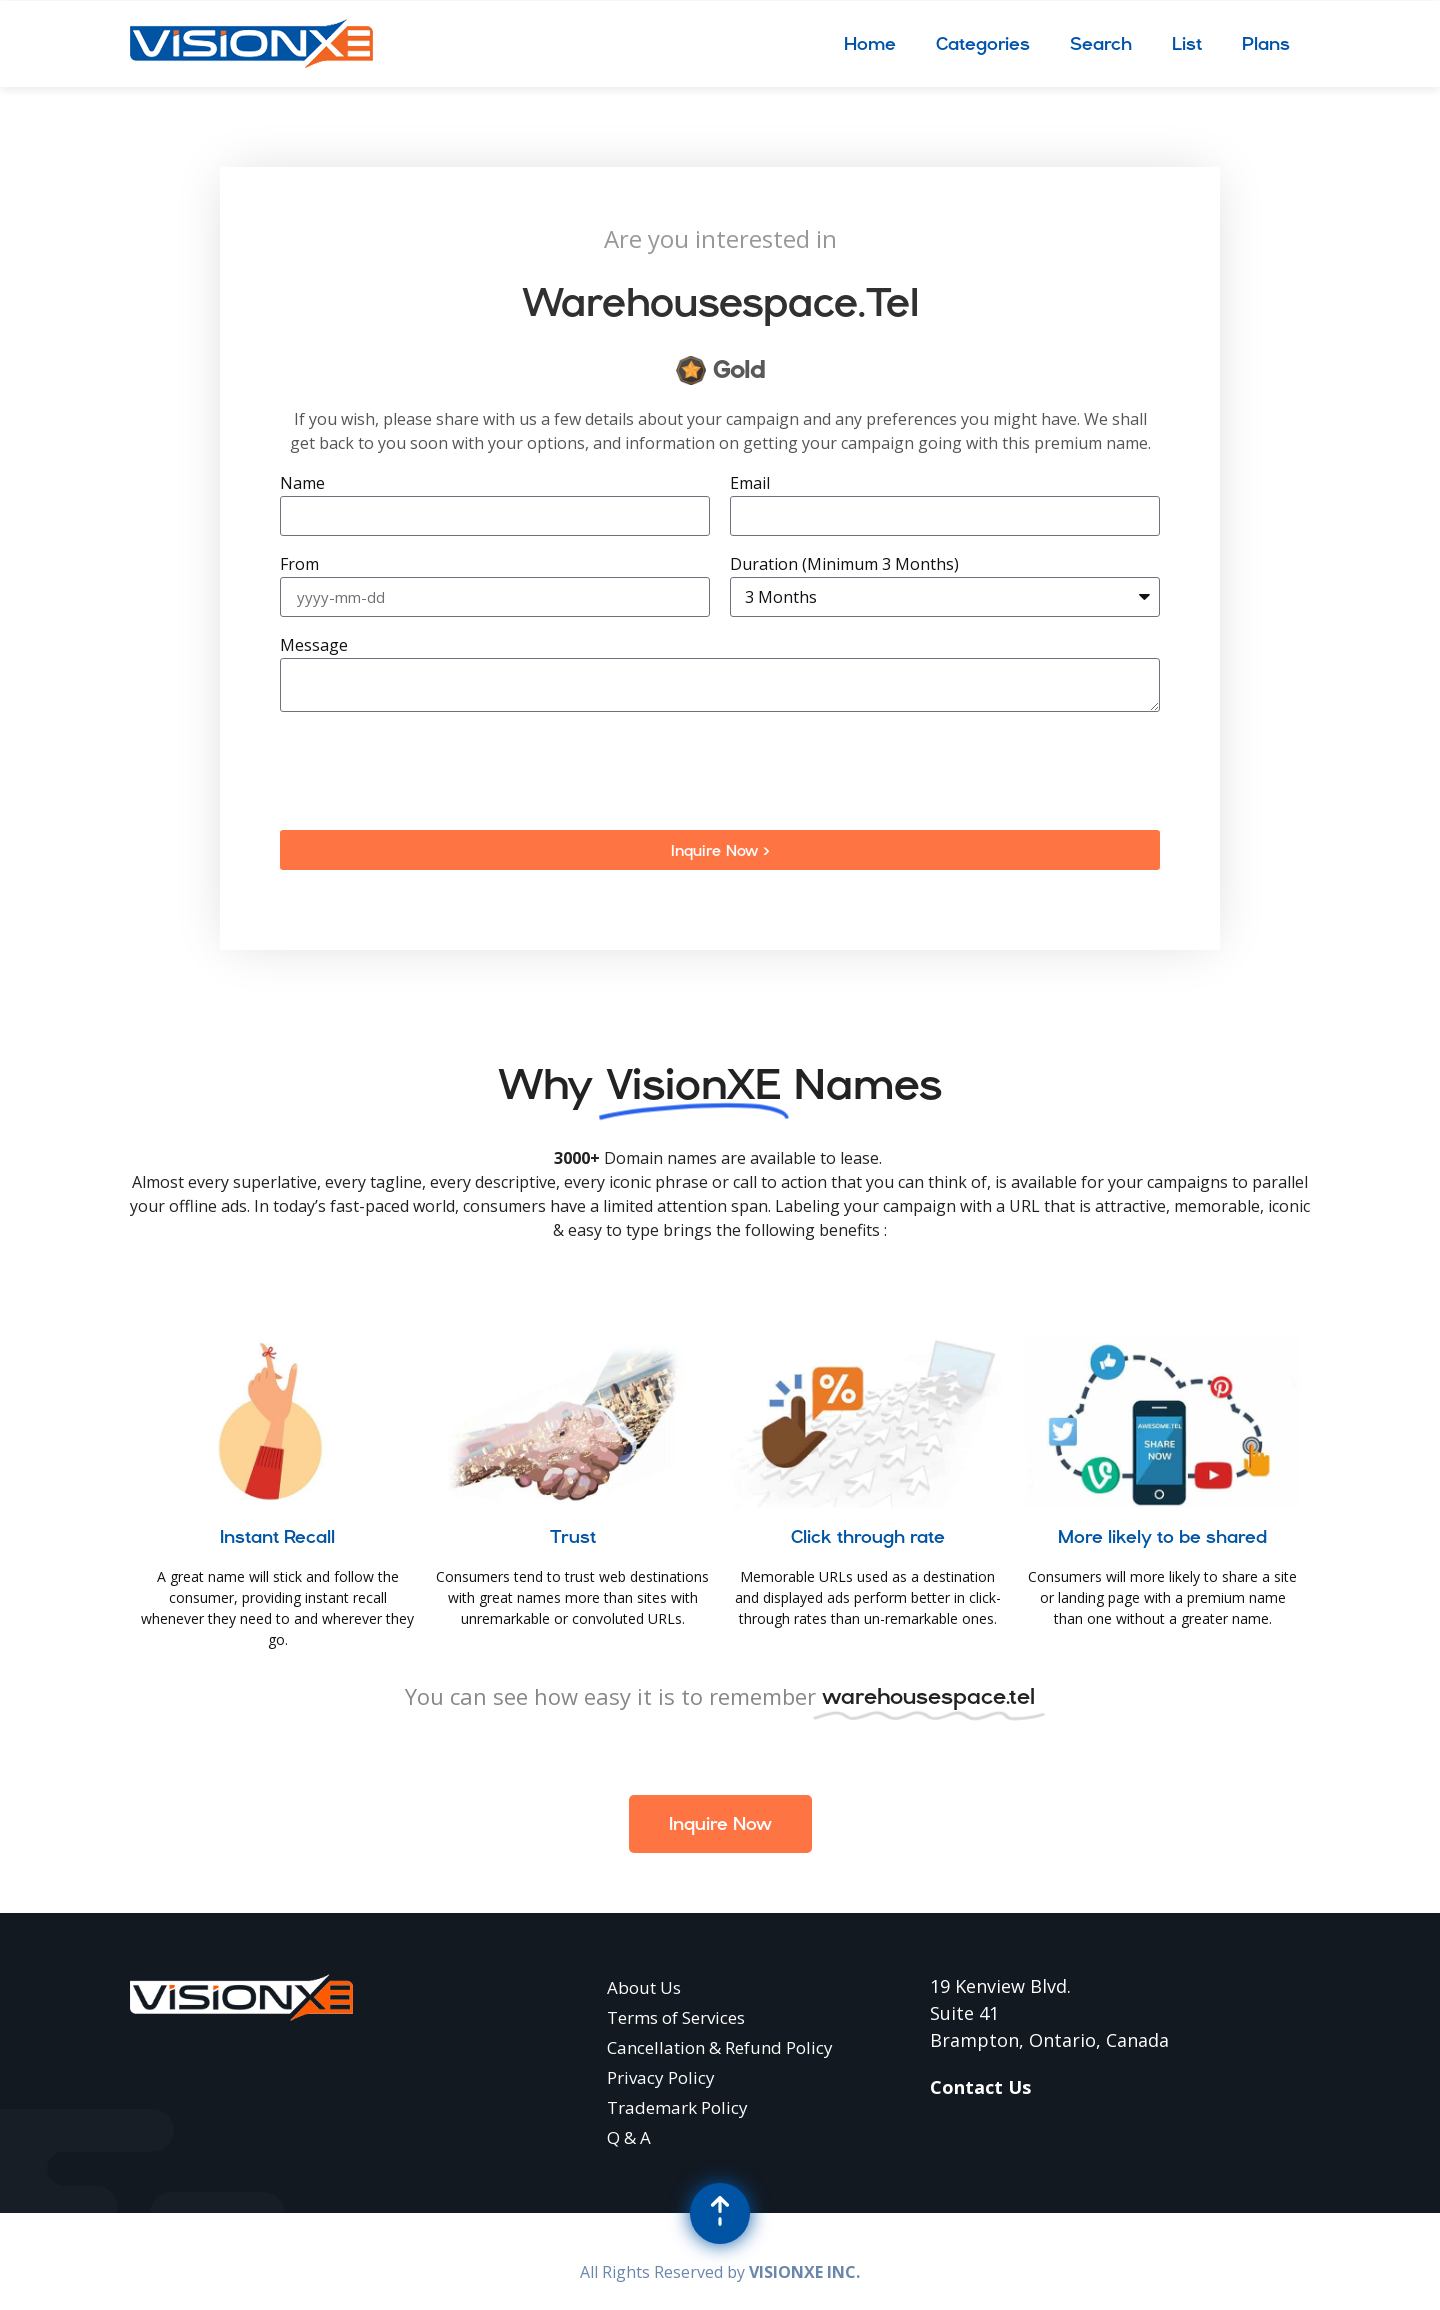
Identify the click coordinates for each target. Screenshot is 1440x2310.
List (1187, 43)
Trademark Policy (677, 2107)
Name (302, 484)
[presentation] (432, 771)
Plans (1266, 43)
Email (750, 484)
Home (870, 43)
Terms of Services (676, 2017)
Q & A (629, 2137)
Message (314, 646)
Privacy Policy (661, 2077)
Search (1101, 43)
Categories (983, 43)
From (299, 565)
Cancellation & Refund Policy (720, 2047)
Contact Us (980, 2087)
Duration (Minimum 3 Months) (844, 565)
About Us (644, 1987)
